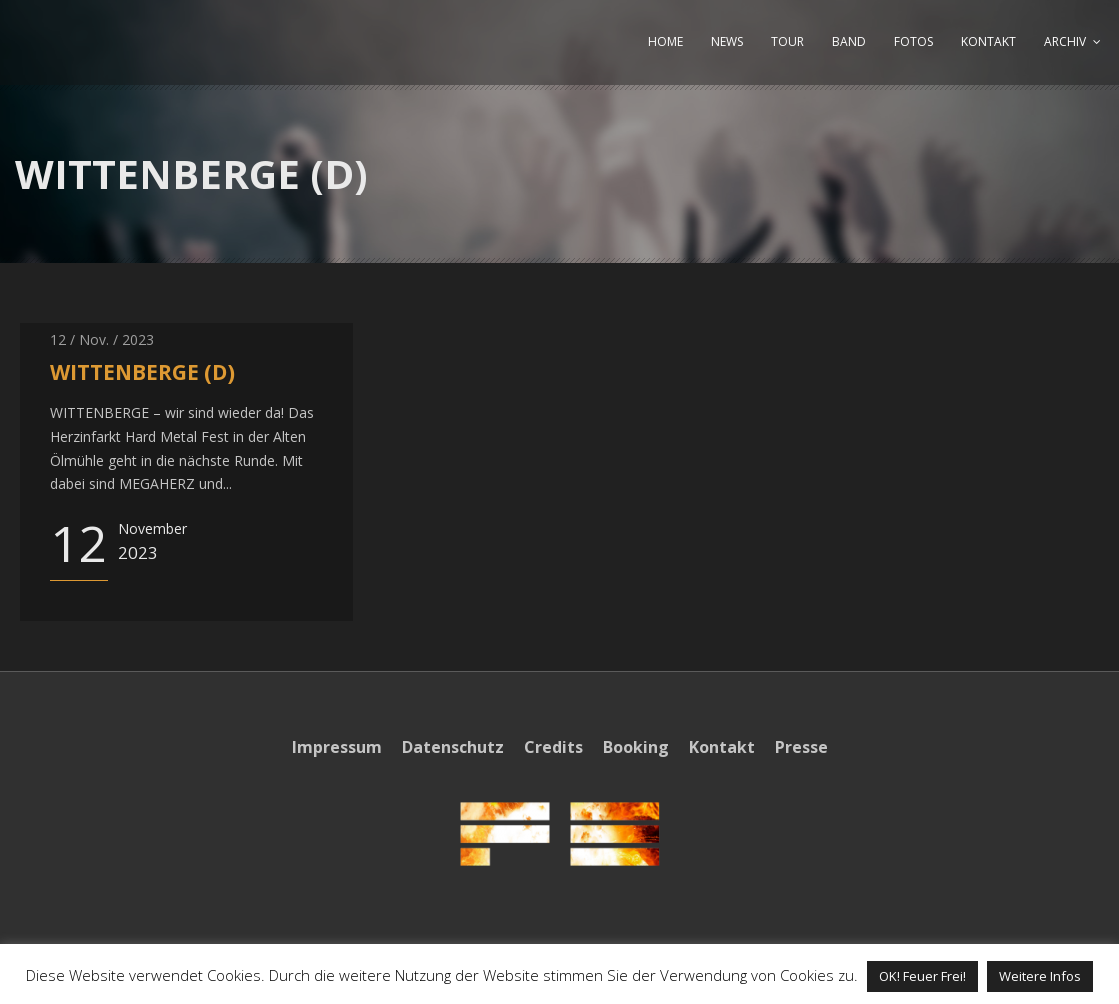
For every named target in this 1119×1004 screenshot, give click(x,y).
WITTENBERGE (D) (142, 372)
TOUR (787, 41)
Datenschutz (453, 747)
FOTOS (913, 41)
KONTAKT (988, 41)
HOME (665, 41)
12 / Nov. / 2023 (102, 339)
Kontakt (722, 747)
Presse (801, 747)
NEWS (727, 41)
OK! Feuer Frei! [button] (922, 976)
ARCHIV (1065, 41)
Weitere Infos (1040, 976)
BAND (849, 41)
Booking (636, 747)
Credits (553, 747)
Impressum (337, 747)
